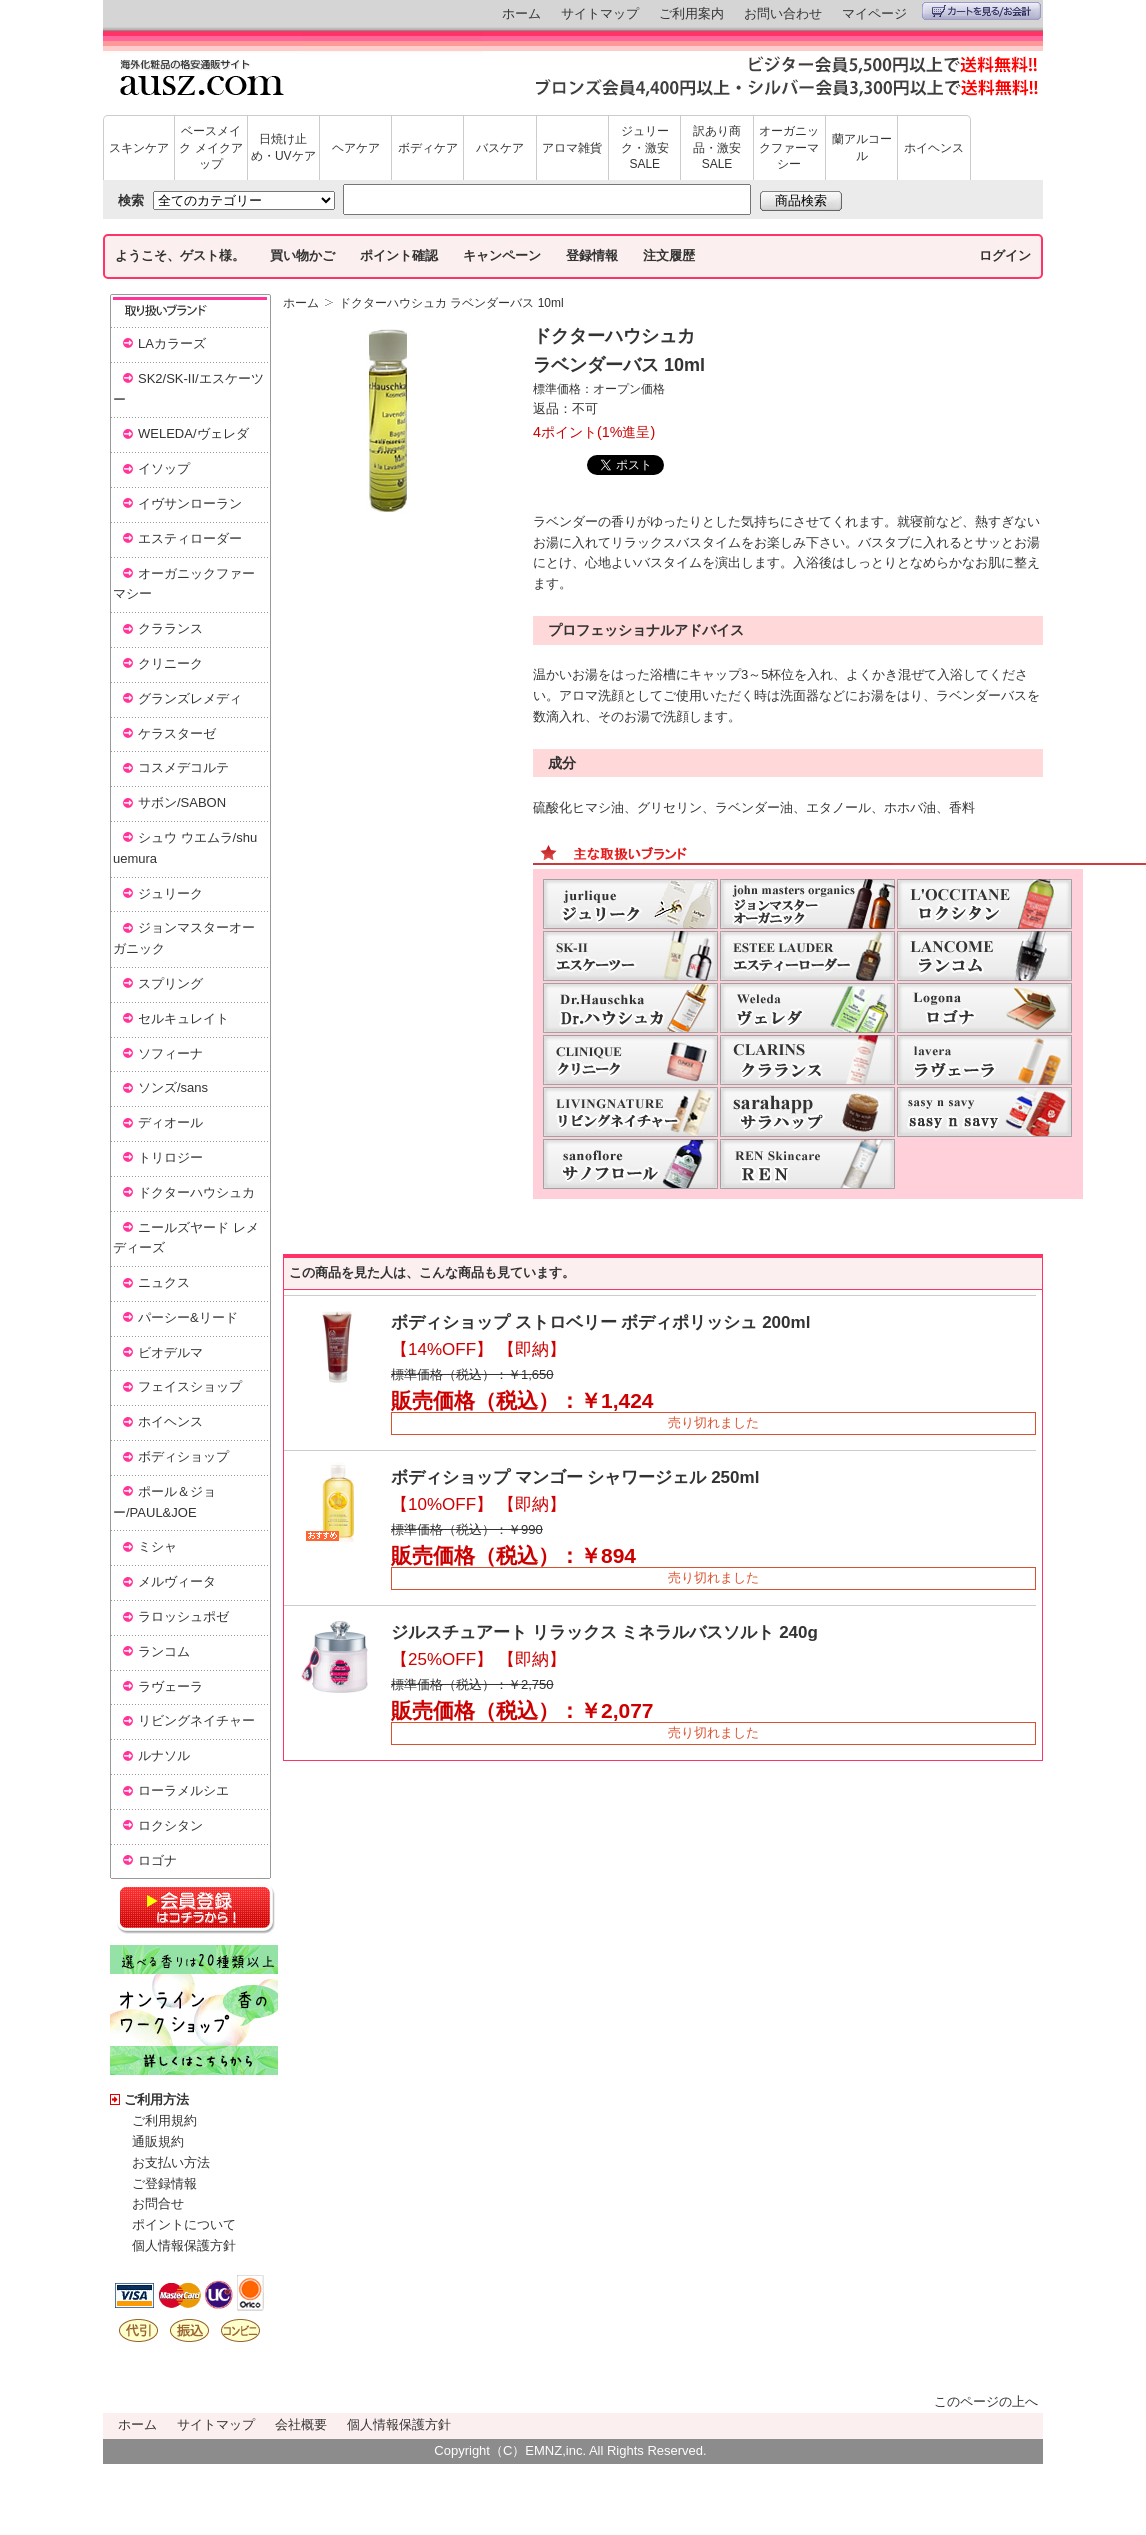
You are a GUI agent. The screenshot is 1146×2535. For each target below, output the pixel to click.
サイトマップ (600, 13)
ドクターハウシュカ (196, 1192)
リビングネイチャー (196, 1720)
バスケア (500, 148)
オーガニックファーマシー (789, 148)
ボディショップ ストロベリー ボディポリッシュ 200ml (600, 1322)
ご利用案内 (691, 13)
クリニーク (170, 663)
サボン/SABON (182, 802)
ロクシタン (170, 1825)
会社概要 (301, 2424)
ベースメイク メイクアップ (210, 148)
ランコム (164, 1651)
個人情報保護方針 (184, 2245)
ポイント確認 (399, 255)
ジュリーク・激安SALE (645, 148)
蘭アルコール (862, 147)
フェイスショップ (190, 1386)
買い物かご (302, 255)
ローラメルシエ (183, 1790)
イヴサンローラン (190, 503)
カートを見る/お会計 (981, 11)
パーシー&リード (188, 1317)
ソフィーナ (170, 1053)
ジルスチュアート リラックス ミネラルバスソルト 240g (604, 1632)
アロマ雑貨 (572, 148)
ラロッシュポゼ (183, 1616)
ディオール (170, 1122)
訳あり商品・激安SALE (717, 148)
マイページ (874, 13)
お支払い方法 (171, 2162)
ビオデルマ (170, 1352)
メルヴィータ (177, 1581)
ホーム (521, 13)
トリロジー (170, 1157)
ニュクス (164, 1282)
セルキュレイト (183, 1018)
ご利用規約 (164, 2120)
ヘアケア (356, 148)
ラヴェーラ (170, 1686)
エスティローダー (190, 538)
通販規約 (158, 2141)
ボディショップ (183, 1456)
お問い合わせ (783, 13)
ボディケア (428, 148)
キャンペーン (502, 255)
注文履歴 (669, 255)
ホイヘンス (934, 148)
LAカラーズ (172, 343)
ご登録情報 (164, 2183)
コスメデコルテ (183, 767)
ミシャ (157, 1546)
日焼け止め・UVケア (283, 147)
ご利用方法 (156, 2099)
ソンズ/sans (173, 1087)
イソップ (164, 468)
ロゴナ (157, 1860)
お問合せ (158, 2203)
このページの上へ (986, 2401)
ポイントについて (184, 2224)
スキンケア (139, 148)
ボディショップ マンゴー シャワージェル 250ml (575, 1477)
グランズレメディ (190, 698)
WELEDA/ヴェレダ (193, 433)
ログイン (1005, 255)
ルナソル (164, 1755)
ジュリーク (170, 893)
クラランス (170, 628)
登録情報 (592, 255)
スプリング (170, 983)
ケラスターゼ (177, 733)
